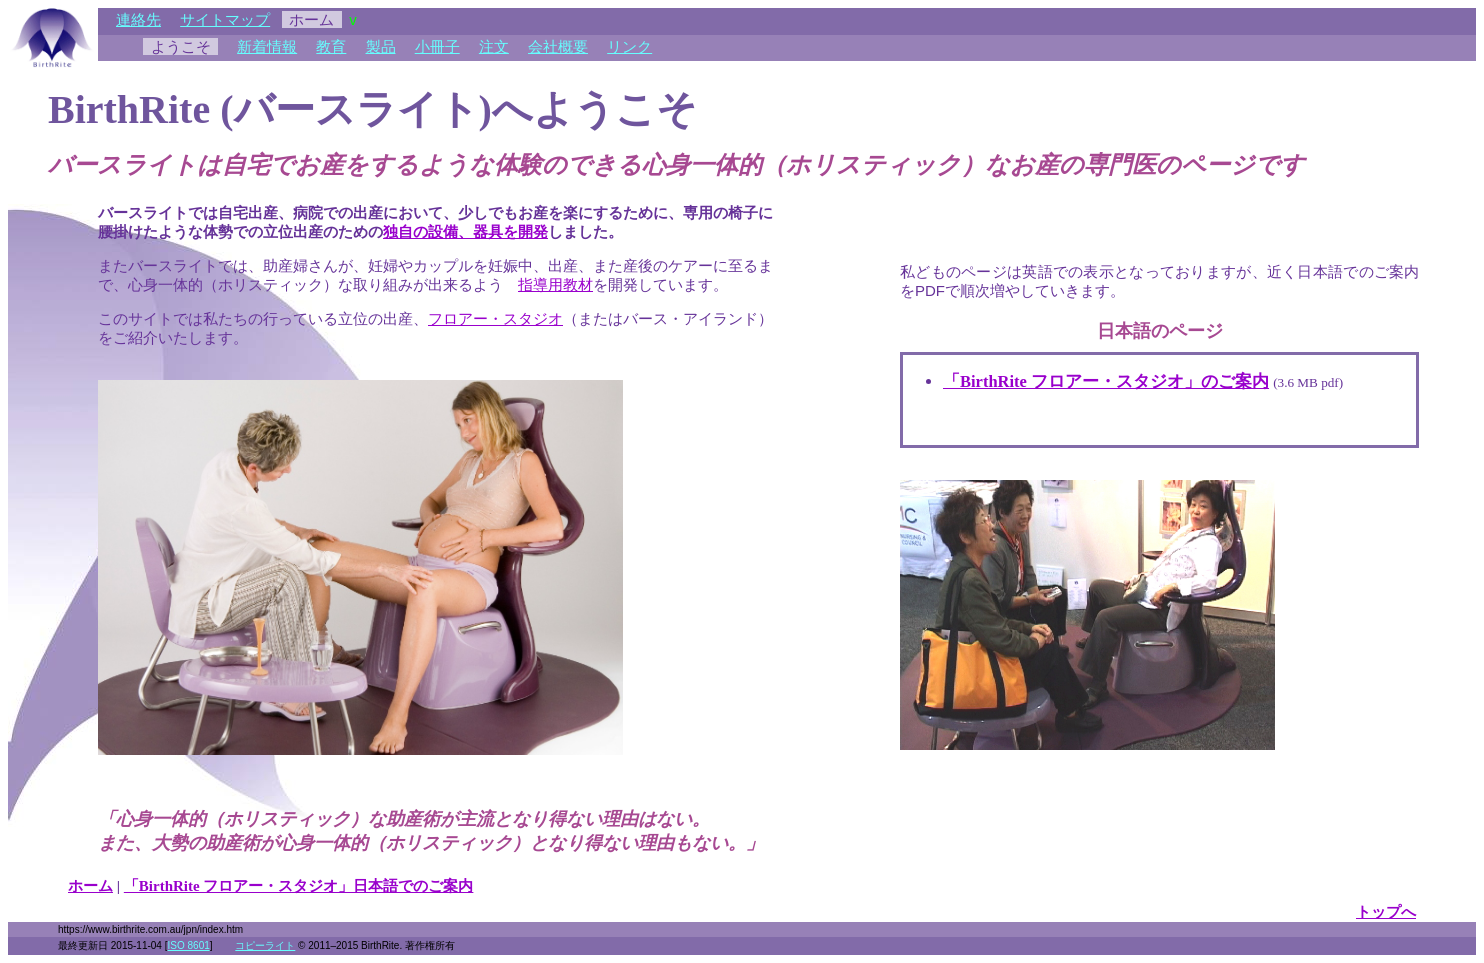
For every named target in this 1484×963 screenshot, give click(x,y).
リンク (629, 46)
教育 (331, 46)
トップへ (1386, 912)
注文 (494, 46)
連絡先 (138, 19)
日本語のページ (1160, 331)
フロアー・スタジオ (495, 318)
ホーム (90, 886)
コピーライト (265, 945)
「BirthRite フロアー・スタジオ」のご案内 (1106, 381)
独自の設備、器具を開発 (465, 231)
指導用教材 (555, 284)
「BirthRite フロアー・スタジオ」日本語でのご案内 (299, 886)
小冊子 (437, 46)
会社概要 (558, 46)
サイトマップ (225, 19)
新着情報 (267, 46)
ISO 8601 (189, 945)
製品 (381, 46)
